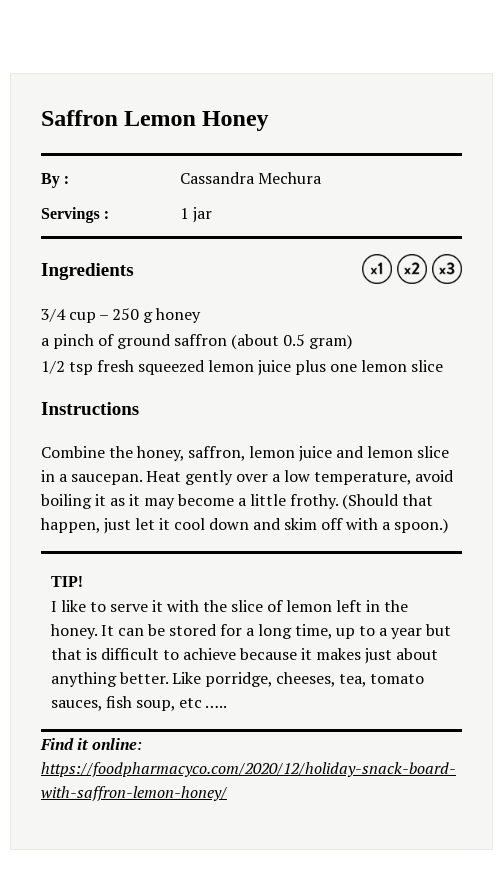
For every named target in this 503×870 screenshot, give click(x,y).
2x (412, 268)
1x (377, 268)
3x (447, 268)
